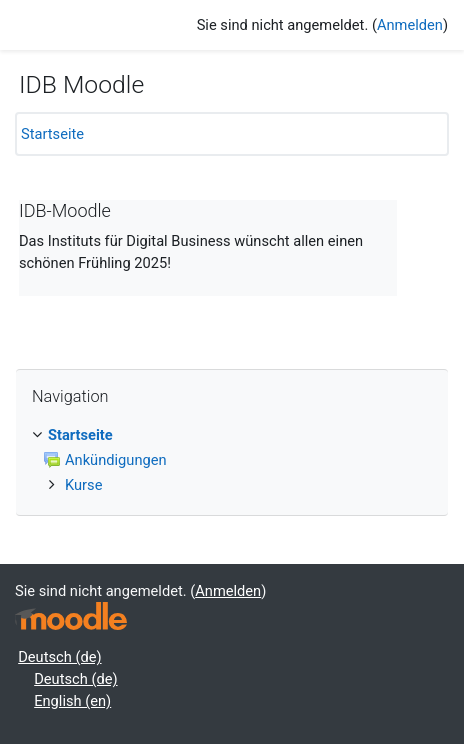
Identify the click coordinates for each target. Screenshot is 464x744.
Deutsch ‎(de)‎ (59, 657)
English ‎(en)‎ (72, 701)
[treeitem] (232, 460)
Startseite (52, 134)
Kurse (83, 485)
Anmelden (410, 25)
